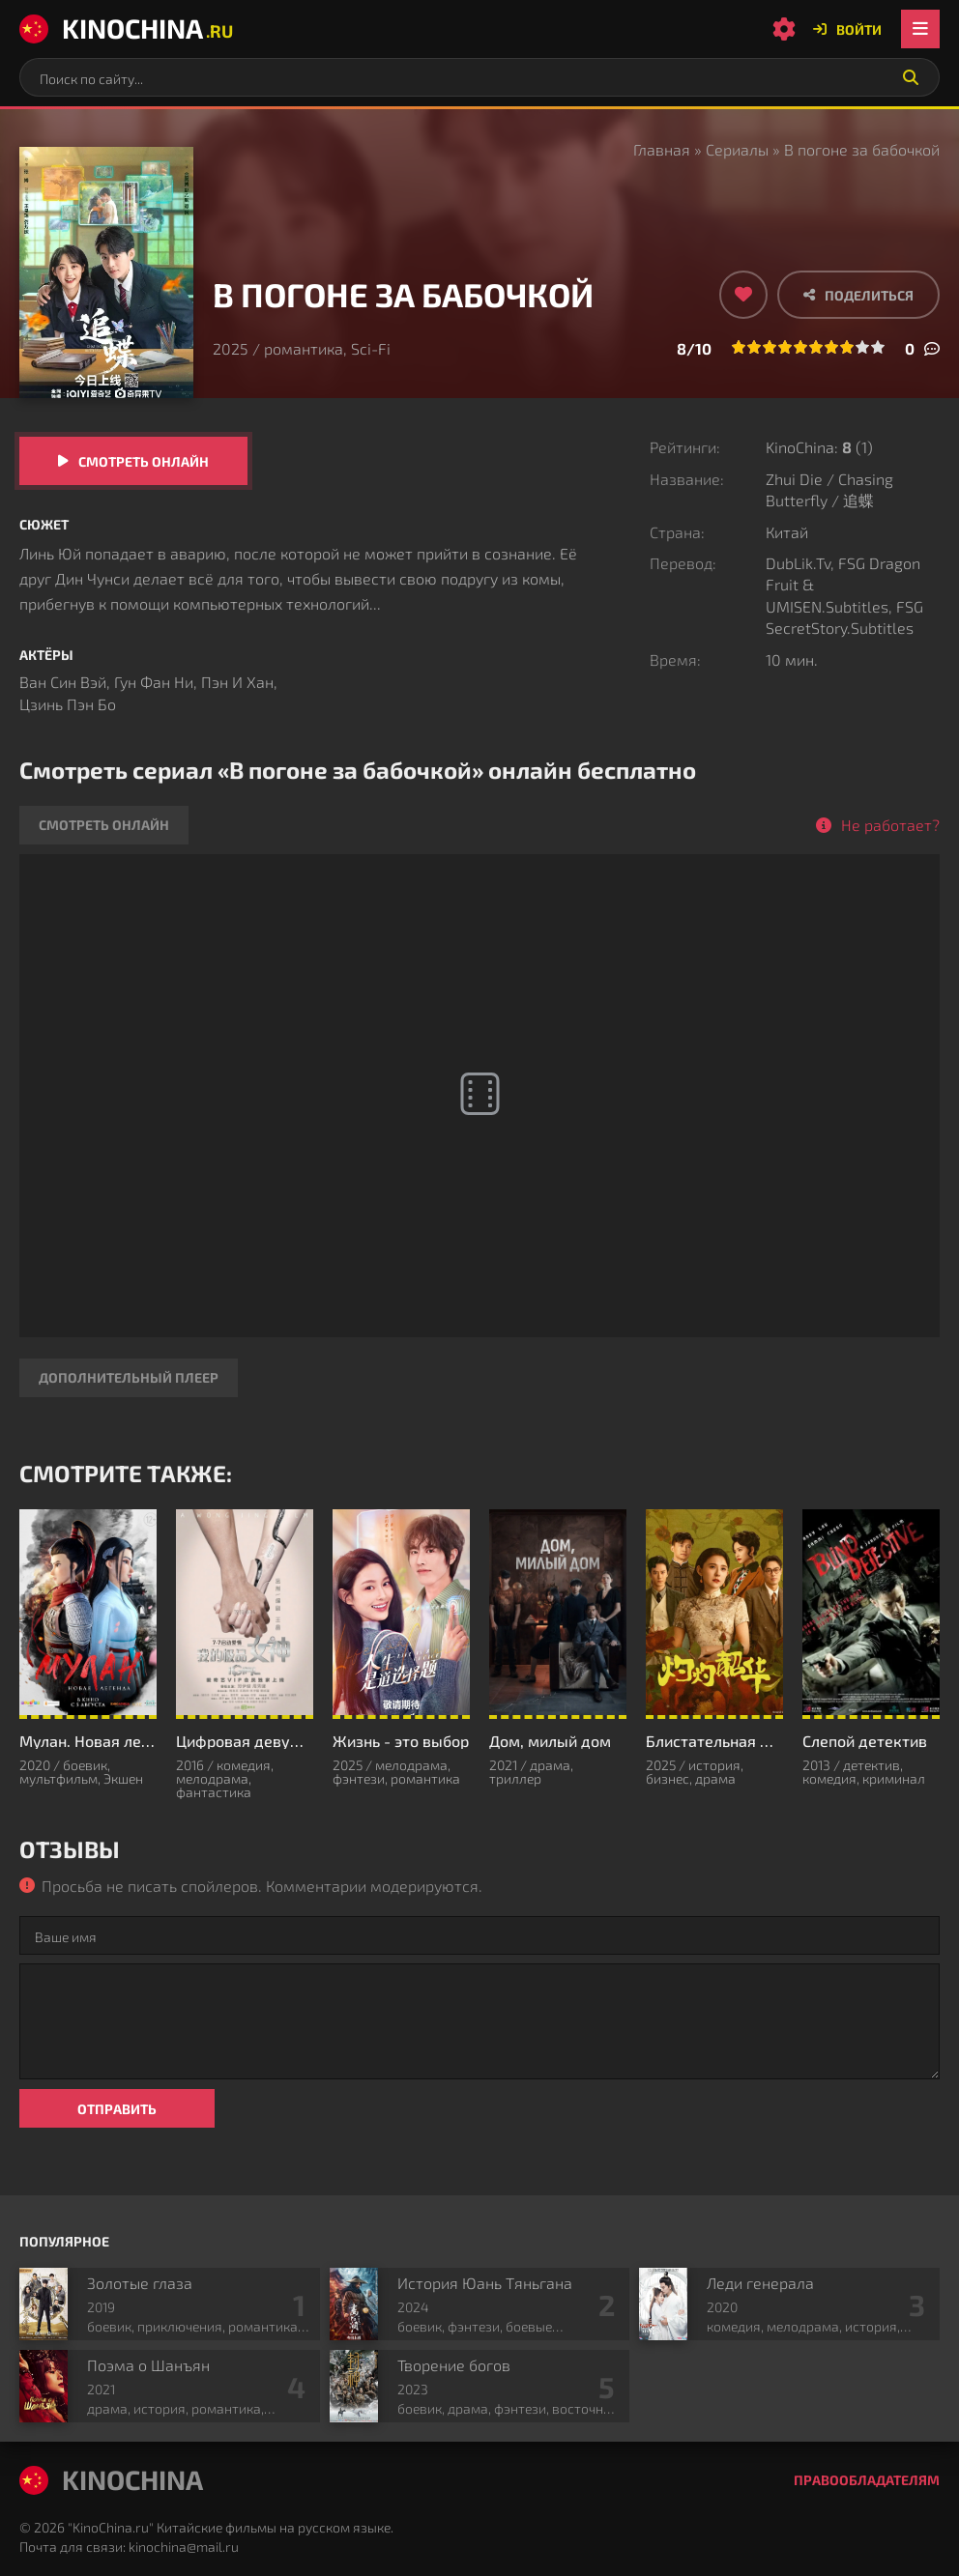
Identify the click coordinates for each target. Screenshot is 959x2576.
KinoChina (126, 28)
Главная (661, 149)
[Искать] (911, 77)
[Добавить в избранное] (743, 295)
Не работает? (890, 825)
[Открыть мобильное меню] (920, 29)
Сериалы (737, 149)
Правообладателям (867, 2480)
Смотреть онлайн (143, 461)
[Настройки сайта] (784, 29)
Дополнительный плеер (128, 1377)
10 (878, 347)
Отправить (117, 2109)
